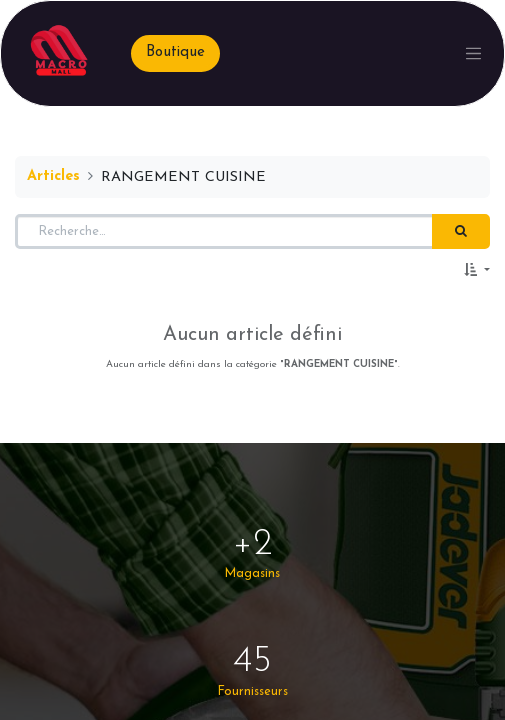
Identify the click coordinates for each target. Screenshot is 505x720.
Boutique (175, 52)
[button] (477, 271)
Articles (53, 176)
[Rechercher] (461, 232)
